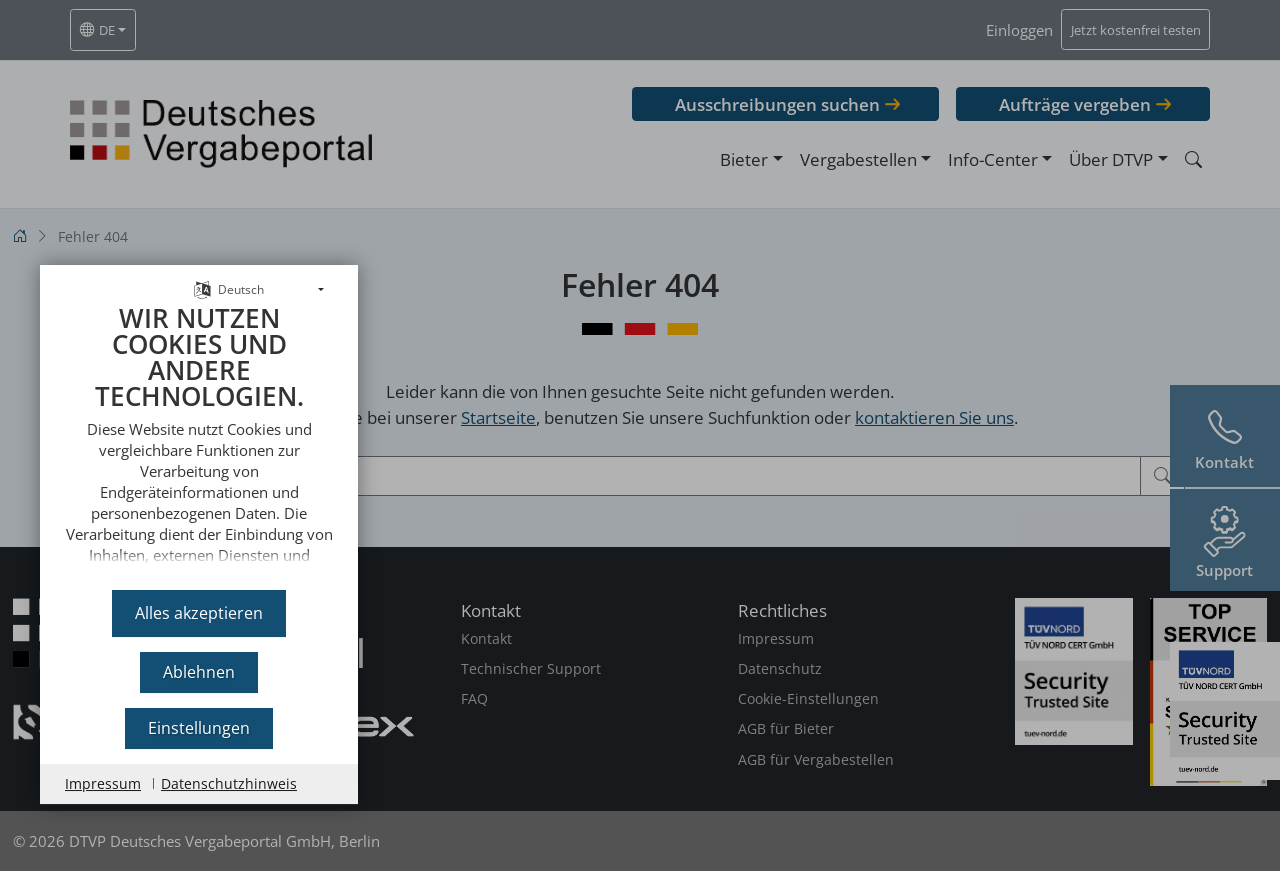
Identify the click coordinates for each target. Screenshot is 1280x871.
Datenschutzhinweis (229, 782)
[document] (199, 429)
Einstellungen (199, 727)
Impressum (103, 782)
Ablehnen (199, 671)
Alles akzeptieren (199, 612)
